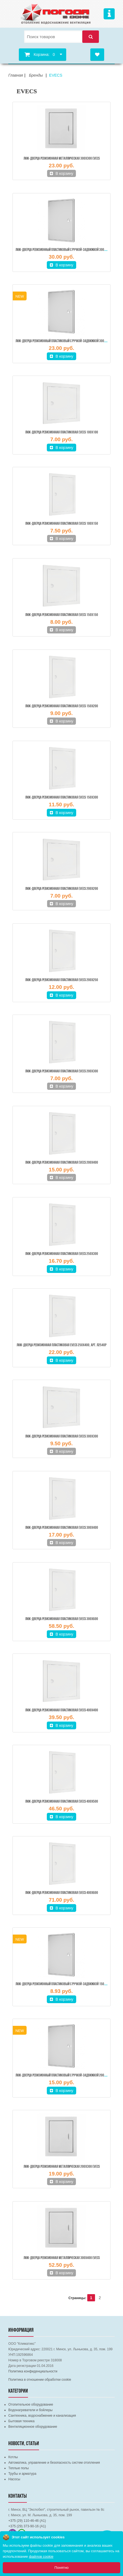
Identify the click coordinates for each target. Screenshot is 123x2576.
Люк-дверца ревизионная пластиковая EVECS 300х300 (61, 1436)
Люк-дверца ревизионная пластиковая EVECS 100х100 (61, 432)
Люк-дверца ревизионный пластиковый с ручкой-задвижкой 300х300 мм (66, 341)
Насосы (14, 2479)
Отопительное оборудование (30, 2404)
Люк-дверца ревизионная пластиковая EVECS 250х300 (61, 1254)
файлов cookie (41, 2556)
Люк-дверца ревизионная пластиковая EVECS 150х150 (61, 615)
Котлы (13, 2457)
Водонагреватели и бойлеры (30, 2410)
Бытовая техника (21, 2421)
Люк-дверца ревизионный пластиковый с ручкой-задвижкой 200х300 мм (66, 2075)
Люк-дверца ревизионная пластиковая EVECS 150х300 (61, 798)
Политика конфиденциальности (32, 2371)
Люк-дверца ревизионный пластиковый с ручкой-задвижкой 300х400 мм (66, 250)
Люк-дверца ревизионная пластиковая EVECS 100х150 (61, 524)
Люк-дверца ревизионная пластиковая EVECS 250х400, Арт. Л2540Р (61, 1345)
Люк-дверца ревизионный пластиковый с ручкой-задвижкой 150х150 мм (66, 1984)
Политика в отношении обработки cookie (39, 2380)
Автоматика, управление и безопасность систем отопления (54, 2463)
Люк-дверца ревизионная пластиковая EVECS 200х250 (61, 980)
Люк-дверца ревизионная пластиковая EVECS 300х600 (61, 1619)
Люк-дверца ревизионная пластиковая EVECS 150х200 (61, 706)
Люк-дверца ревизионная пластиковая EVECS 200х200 (61, 889)
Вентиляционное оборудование (32, 2427)
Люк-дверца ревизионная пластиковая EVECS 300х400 (61, 1528)
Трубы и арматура (22, 2474)
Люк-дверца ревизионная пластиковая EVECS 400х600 (61, 1893)
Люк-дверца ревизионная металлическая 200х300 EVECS (62, 2167)
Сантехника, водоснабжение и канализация (42, 2416)
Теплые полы (18, 2468)
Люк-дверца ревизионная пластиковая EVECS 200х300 (61, 1071)
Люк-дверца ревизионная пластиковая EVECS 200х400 (61, 1163)
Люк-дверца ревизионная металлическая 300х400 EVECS (62, 2258)
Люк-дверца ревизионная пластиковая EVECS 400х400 (61, 1710)
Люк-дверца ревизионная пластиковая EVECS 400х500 (61, 1802)
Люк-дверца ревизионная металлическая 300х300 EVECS (62, 159)
